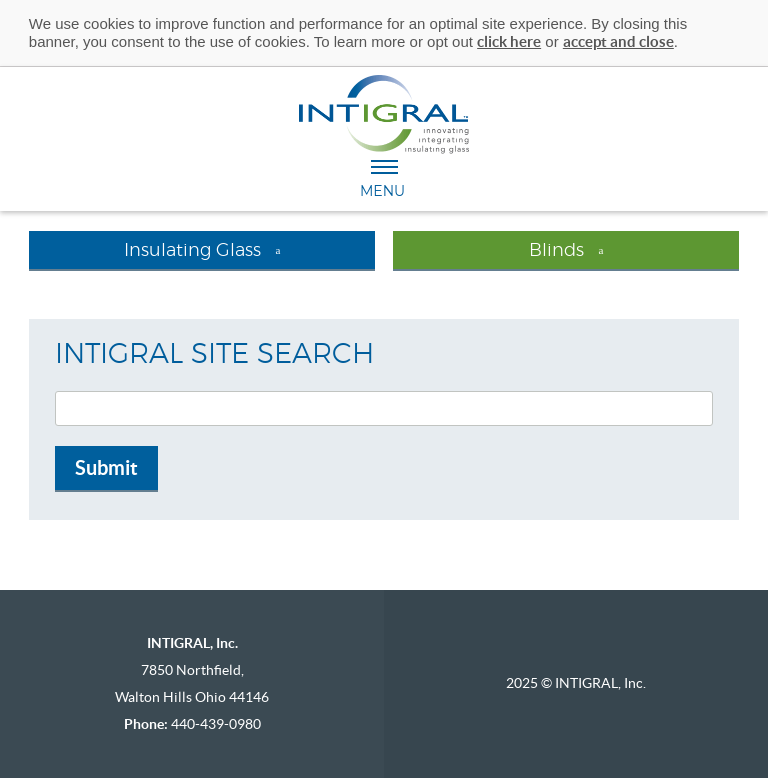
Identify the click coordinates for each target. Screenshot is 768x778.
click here (509, 41)
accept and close (618, 41)
